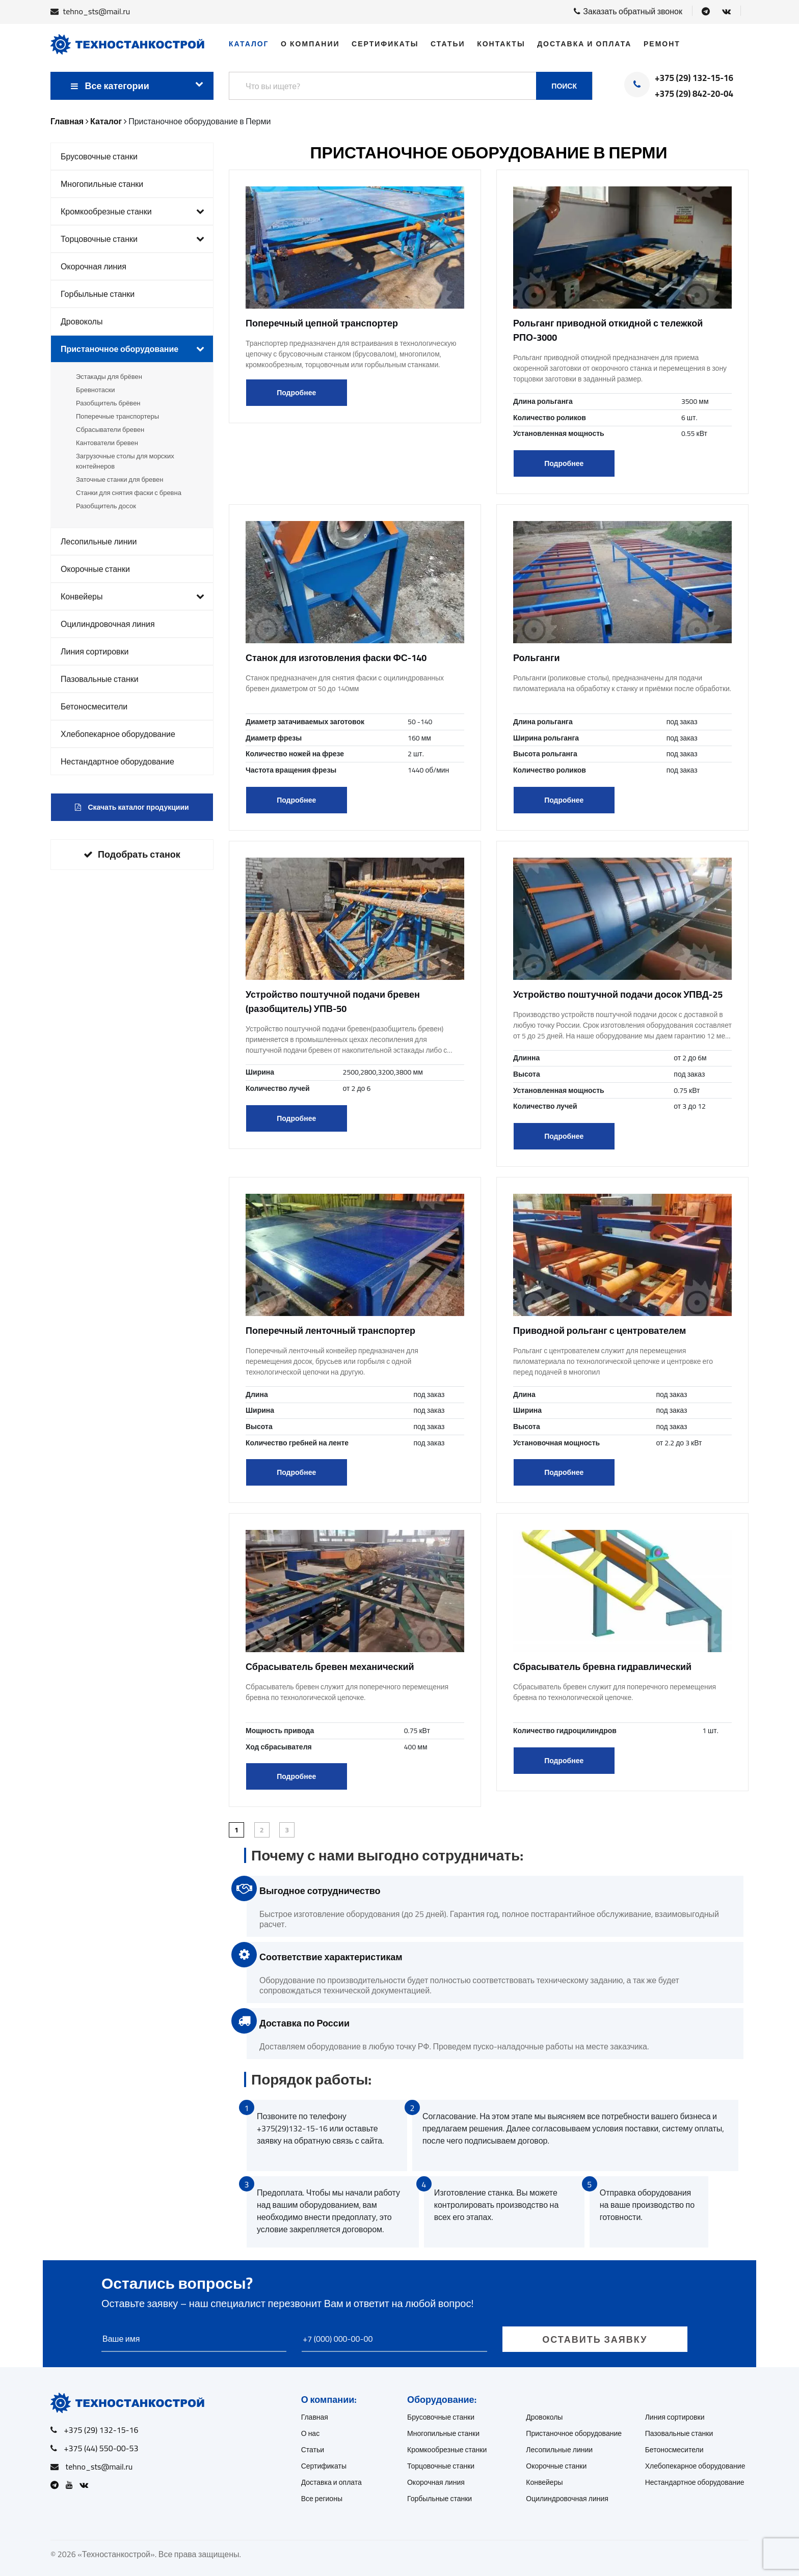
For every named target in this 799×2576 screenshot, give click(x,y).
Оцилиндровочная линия (108, 624)
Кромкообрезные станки (132, 211)
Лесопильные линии (99, 541)
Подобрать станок (132, 854)
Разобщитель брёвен (108, 403)
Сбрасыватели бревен (110, 429)
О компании (310, 43)
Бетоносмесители (94, 706)
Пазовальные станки (100, 679)
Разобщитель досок (106, 506)
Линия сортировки (95, 651)
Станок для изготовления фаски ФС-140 (336, 657)
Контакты (501, 43)
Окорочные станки (95, 569)
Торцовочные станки (132, 238)
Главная (314, 2417)
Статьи (448, 43)
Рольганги (536, 657)
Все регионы (321, 2498)
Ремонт (662, 43)
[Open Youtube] (72, 2484)
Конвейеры (132, 596)
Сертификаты (385, 43)
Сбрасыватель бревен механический (330, 1666)
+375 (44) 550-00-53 (101, 2448)
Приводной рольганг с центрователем (599, 1330)
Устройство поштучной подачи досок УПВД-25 (618, 994)
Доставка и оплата (584, 43)
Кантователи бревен (107, 442)
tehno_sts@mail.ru (96, 11)
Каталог (249, 43)
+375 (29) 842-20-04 (694, 94)
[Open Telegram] (706, 11)
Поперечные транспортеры (117, 416)
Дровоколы (81, 321)
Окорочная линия (93, 266)
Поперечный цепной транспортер (322, 323)
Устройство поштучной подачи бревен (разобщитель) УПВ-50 (333, 1001)
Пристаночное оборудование (132, 349)
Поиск (564, 86)
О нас (310, 2433)
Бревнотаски (95, 389)
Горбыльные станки (98, 294)
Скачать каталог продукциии (132, 807)
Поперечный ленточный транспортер (330, 1330)
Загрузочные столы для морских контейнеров (125, 461)
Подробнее (296, 392)
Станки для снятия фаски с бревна (128, 492)
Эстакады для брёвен (109, 376)
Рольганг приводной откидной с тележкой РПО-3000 (608, 330)
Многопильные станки (102, 183)
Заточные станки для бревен (119, 479)
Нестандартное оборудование (117, 761)
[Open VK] (726, 11)
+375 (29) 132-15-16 (694, 78)
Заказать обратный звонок (628, 11)
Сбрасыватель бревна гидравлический (602, 1666)
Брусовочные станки (99, 156)
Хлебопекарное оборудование (118, 734)
